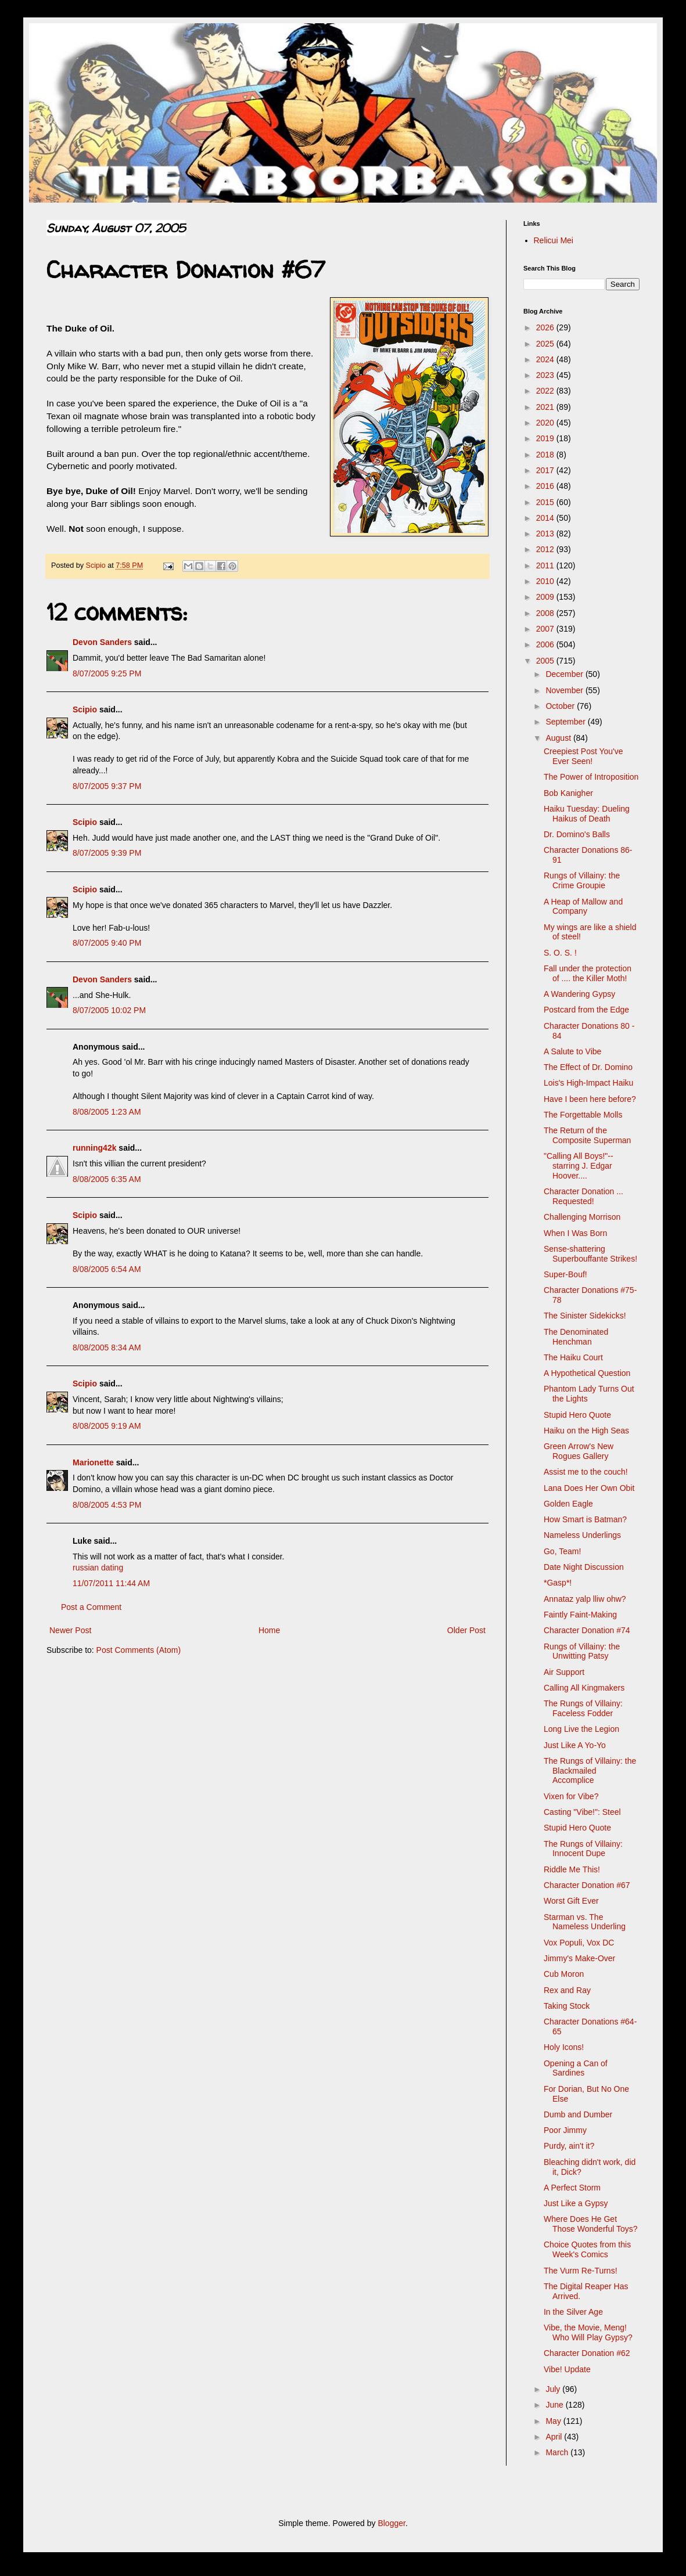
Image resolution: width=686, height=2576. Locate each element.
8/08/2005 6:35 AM (107, 1179)
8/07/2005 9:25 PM (107, 673)
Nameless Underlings (582, 1535)
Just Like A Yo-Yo (575, 1745)
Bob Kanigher (568, 793)
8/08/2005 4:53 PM (107, 1504)
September (566, 721)
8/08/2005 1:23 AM (107, 1111)
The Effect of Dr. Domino (588, 1067)
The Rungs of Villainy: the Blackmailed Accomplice (590, 1770)
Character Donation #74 (587, 1630)
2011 (546, 565)
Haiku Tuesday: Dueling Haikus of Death (587, 813)
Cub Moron (564, 1974)
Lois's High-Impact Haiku (588, 1082)
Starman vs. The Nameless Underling (585, 1922)
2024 (546, 359)
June (555, 2404)
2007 (546, 628)
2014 (546, 518)
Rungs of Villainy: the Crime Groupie (582, 880)
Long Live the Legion (581, 1729)
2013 (546, 533)
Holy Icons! (564, 2047)
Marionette (93, 1462)
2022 (546, 390)
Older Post (466, 1630)
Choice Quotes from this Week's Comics (587, 2249)
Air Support (564, 1672)
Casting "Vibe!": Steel (582, 1812)
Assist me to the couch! (586, 1471)
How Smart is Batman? (585, 1519)
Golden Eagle (568, 1503)
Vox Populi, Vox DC (579, 1942)
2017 (546, 470)
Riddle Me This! (572, 1869)
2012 (546, 549)
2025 (546, 343)
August (559, 738)
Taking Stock (567, 2006)
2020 (546, 422)
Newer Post (70, 1630)
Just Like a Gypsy (576, 2203)
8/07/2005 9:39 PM (107, 853)
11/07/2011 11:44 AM (111, 1583)
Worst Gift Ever (571, 1900)
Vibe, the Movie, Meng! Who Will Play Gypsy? (588, 2332)
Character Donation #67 (587, 1885)
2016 (546, 486)
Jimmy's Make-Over (579, 1958)
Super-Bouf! (565, 1274)
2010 (546, 581)
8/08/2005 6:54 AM (107, 1269)
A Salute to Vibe (572, 1051)
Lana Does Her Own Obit (589, 1488)
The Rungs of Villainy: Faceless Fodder (583, 1708)
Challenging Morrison (582, 1217)
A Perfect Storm (572, 2187)
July (553, 2389)
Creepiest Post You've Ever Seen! (583, 756)
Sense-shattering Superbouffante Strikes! (590, 1253)
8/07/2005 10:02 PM (109, 1010)
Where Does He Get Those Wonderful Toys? (591, 2223)
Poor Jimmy (565, 2130)
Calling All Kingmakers (584, 1687)
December (565, 674)
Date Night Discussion (584, 1567)
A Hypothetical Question (587, 1373)
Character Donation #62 (587, 2353)
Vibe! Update (567, 2369)
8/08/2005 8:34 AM (107, 1347)
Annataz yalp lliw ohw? (585, 1599)
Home (269, 1630)
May (554, 2421)
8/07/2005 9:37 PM (107, 786)
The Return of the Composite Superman (587, 1135)
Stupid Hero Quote (577, 1414)
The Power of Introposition (591, 776)
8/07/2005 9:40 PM (107, 942)
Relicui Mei (553, 240)
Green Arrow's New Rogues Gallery (578, 1451)
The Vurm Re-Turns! (580, 2270)
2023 (546, 375)
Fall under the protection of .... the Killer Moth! (587, 973)
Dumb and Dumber (578, 2114)
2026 (546, 327)
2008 (546, 613)
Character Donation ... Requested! (583, 1196)
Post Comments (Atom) (138, 1650)
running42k (94, 1147)
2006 (546, 644)
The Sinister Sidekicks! (585, 1315)
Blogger (391, 2523)
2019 (546, 438)
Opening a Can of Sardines (576, 2068)
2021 (546, 407)
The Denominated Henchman (576, 1336)
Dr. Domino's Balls (577, 834)
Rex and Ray (567, 1990)
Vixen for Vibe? (571, 1796)
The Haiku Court (573, 1357)
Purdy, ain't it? (569, 2145)
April (554, 2436)
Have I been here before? (590, 1099)
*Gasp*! (558, 1582)
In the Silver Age (573, 2311)
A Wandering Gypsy (579, 994)
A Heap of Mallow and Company (583, 906)
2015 (546, 502)
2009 (546, 596)
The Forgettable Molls (583, 1114)
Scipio (85, 709)
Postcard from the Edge (586, 1009)
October (561, 706)
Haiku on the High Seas (586, 1430)
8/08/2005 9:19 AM (107, 1426)
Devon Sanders (102, 642)
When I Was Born (575, 1233)
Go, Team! (562, 1551)
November (565, 690)
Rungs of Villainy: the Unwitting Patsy (582, 1651)
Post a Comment (91, 1607)
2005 (546, 660)
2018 (546, 454)
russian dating (98, 1567)
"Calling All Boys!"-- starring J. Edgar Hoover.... (578, 1165)
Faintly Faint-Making (580, 1614)
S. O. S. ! (560, 952)
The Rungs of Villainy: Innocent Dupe (583, 1848)
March (557, 2452)
